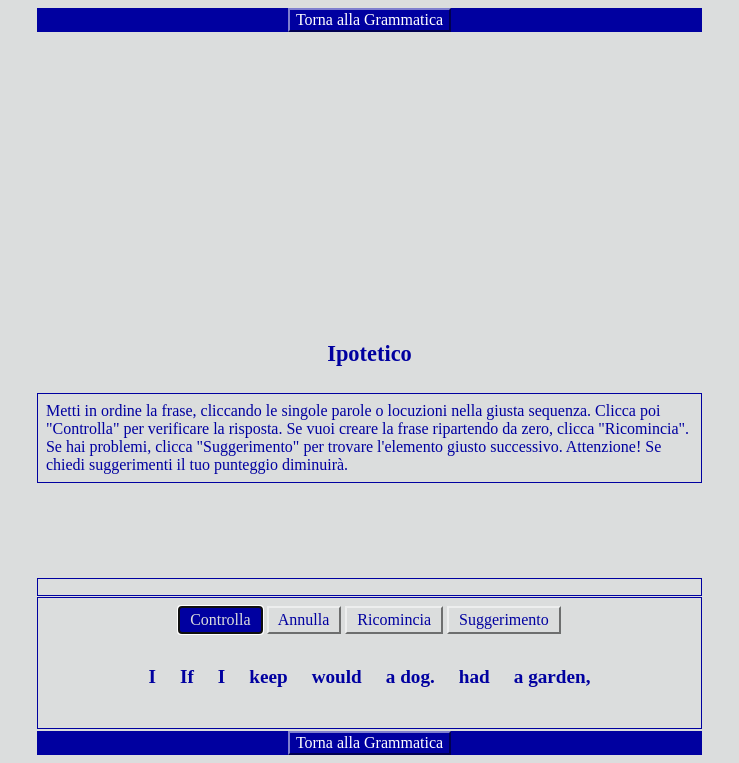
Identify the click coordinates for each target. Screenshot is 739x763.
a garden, (552, 676)
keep (268, 676)
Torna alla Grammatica (369, 19)
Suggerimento (504, 619)
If (187, 676)
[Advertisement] (369, 174)
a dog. (410, 676)
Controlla (220, 619)
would (337, 676)
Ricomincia (394, 619)
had (474, 676)
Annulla (304, 619)
